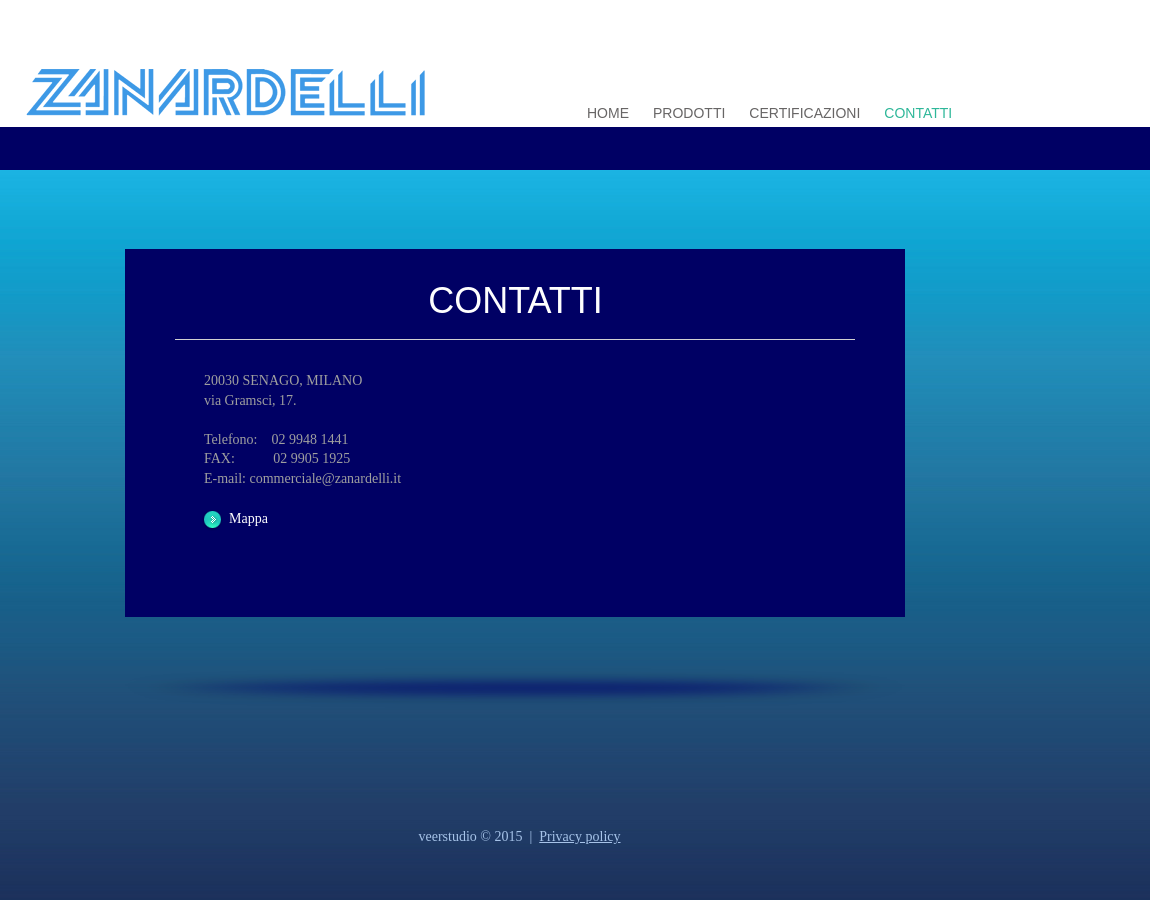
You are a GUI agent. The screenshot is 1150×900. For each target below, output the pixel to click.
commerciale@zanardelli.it (323, 478)
